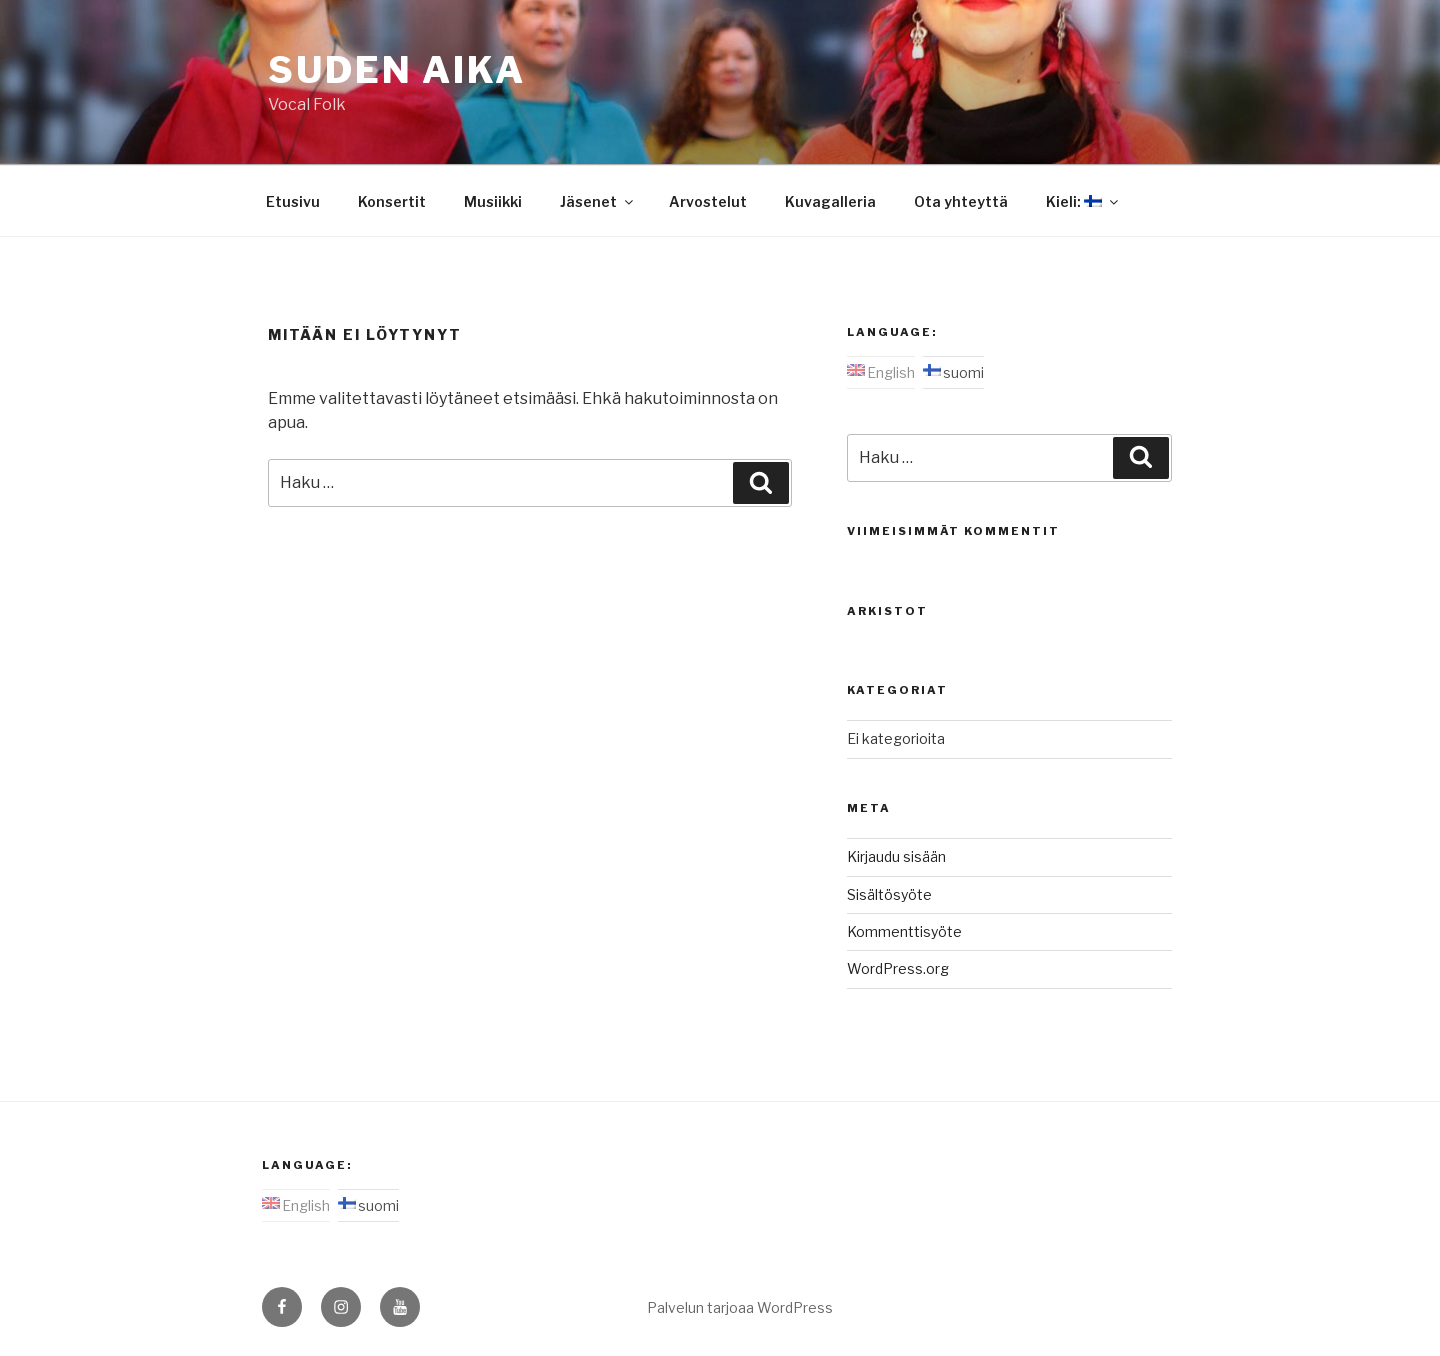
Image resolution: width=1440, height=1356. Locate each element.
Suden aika (397, 70)
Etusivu (293, 201)
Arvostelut (708, 201)
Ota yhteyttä (961, 201)
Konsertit (392, 201)
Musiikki (493, 201)
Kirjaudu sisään (896, 856)
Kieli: (1083, 201)
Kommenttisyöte (904, 931)
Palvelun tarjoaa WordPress (740, 1307)
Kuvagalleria (830, 201)
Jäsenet (598, 201)
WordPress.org (898, 968)
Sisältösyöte (889, 894)
